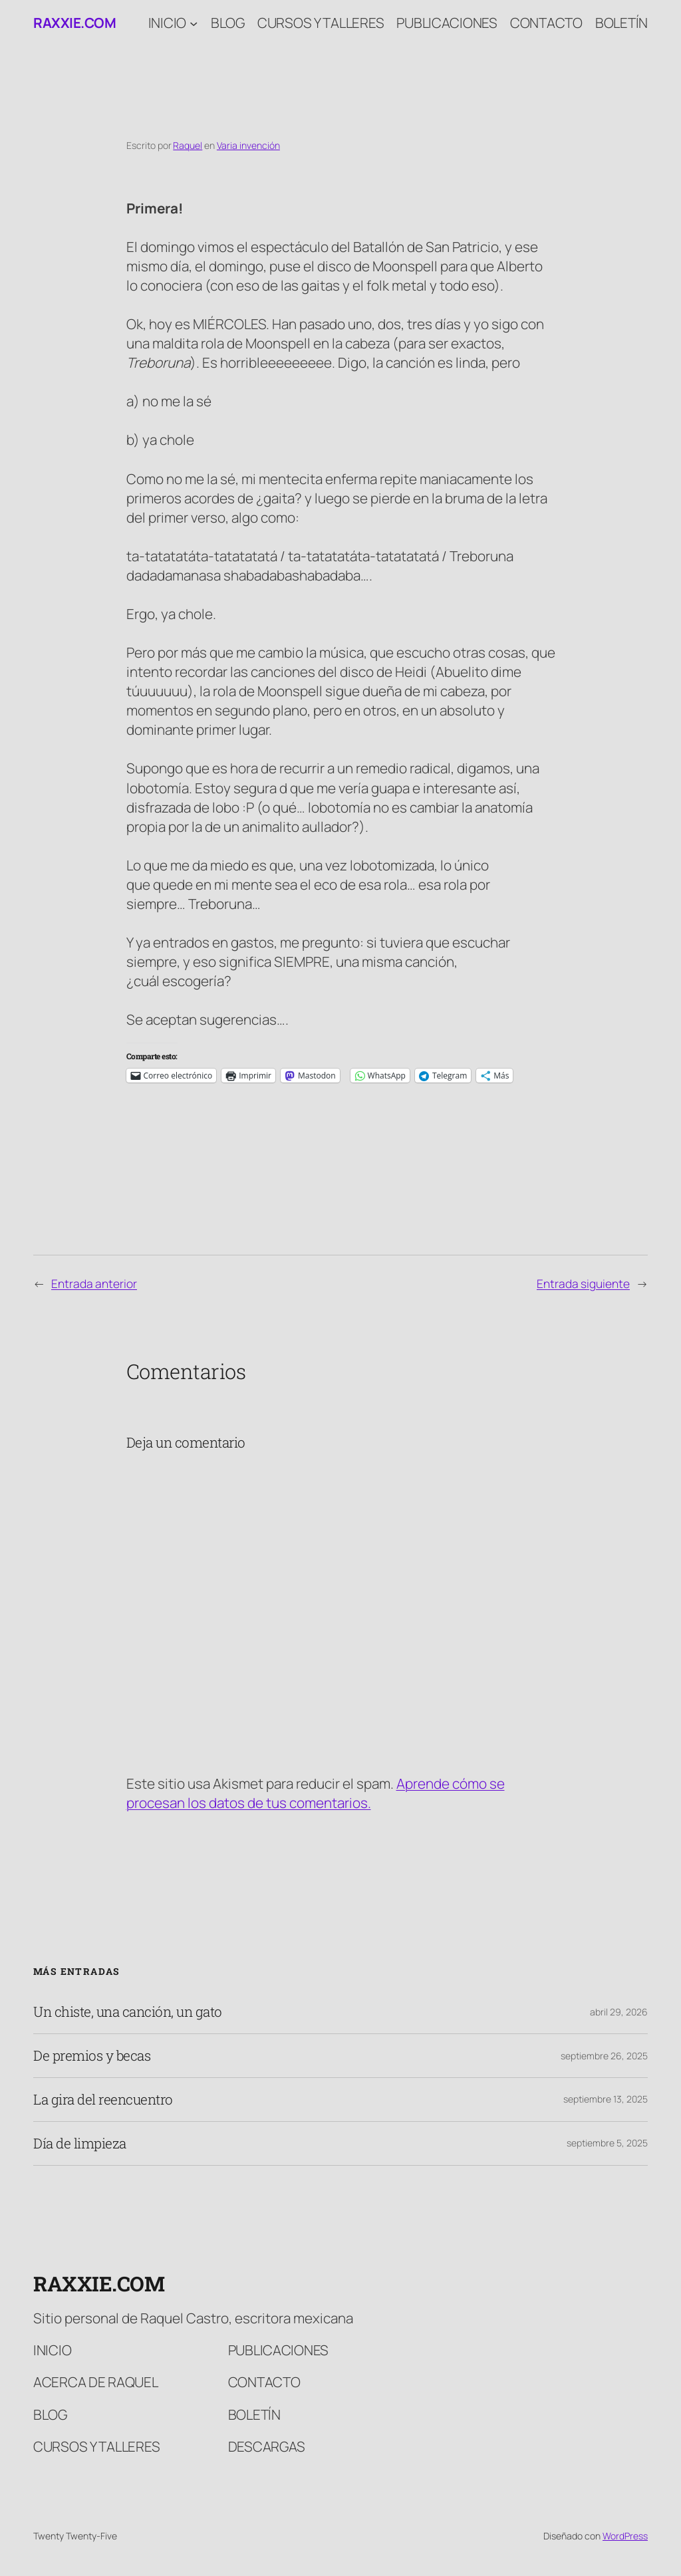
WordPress (625, 2535)
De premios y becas (91, 2055)
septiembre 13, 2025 (605, 2099)
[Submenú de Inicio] (194, 23)
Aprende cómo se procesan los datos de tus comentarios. (315, 1793)
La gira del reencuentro (103, 2099)
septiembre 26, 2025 (604, 2055)
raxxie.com (74, 22)
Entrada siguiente (583, 1283)
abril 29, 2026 (619, 2011)
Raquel (187, 145)
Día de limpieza (79, 2143)
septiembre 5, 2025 (607, 2142)
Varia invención (248, 145)
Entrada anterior (94, 1283)
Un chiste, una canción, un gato (127, 2011)
